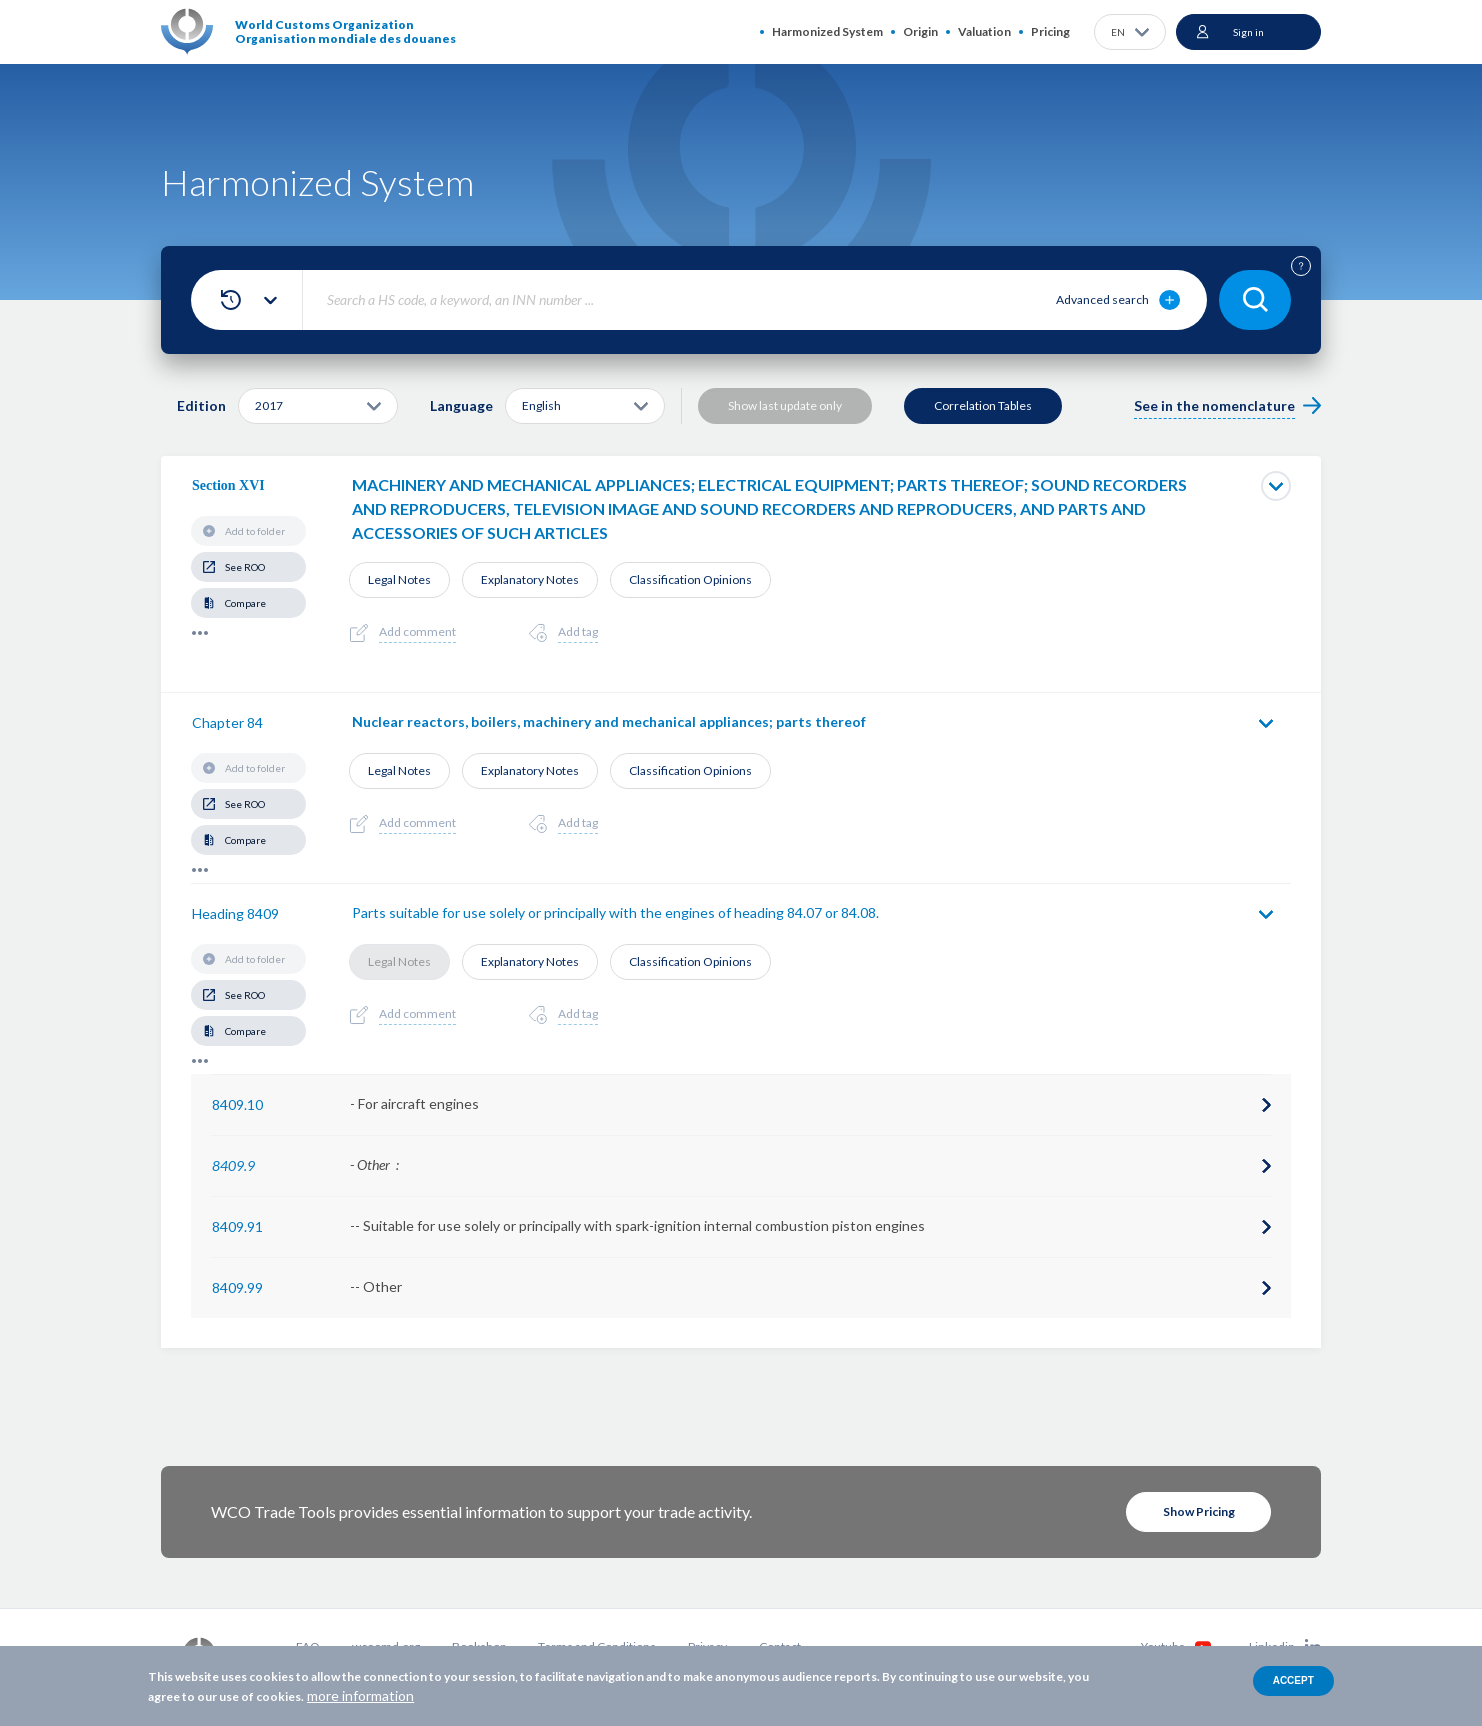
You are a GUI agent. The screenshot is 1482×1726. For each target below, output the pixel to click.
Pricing (1050, 31)
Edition (201, 405)
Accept (1293, 1680)
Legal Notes (399, 579)
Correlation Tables (983, 405)
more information (360, 1695)
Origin (920, 31)
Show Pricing (1199, 1511)
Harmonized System (827, 31)
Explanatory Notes (530, 579)
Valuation (984, 31)
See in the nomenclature (1214, 405)
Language (461, 405)
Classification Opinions (690, 579)
